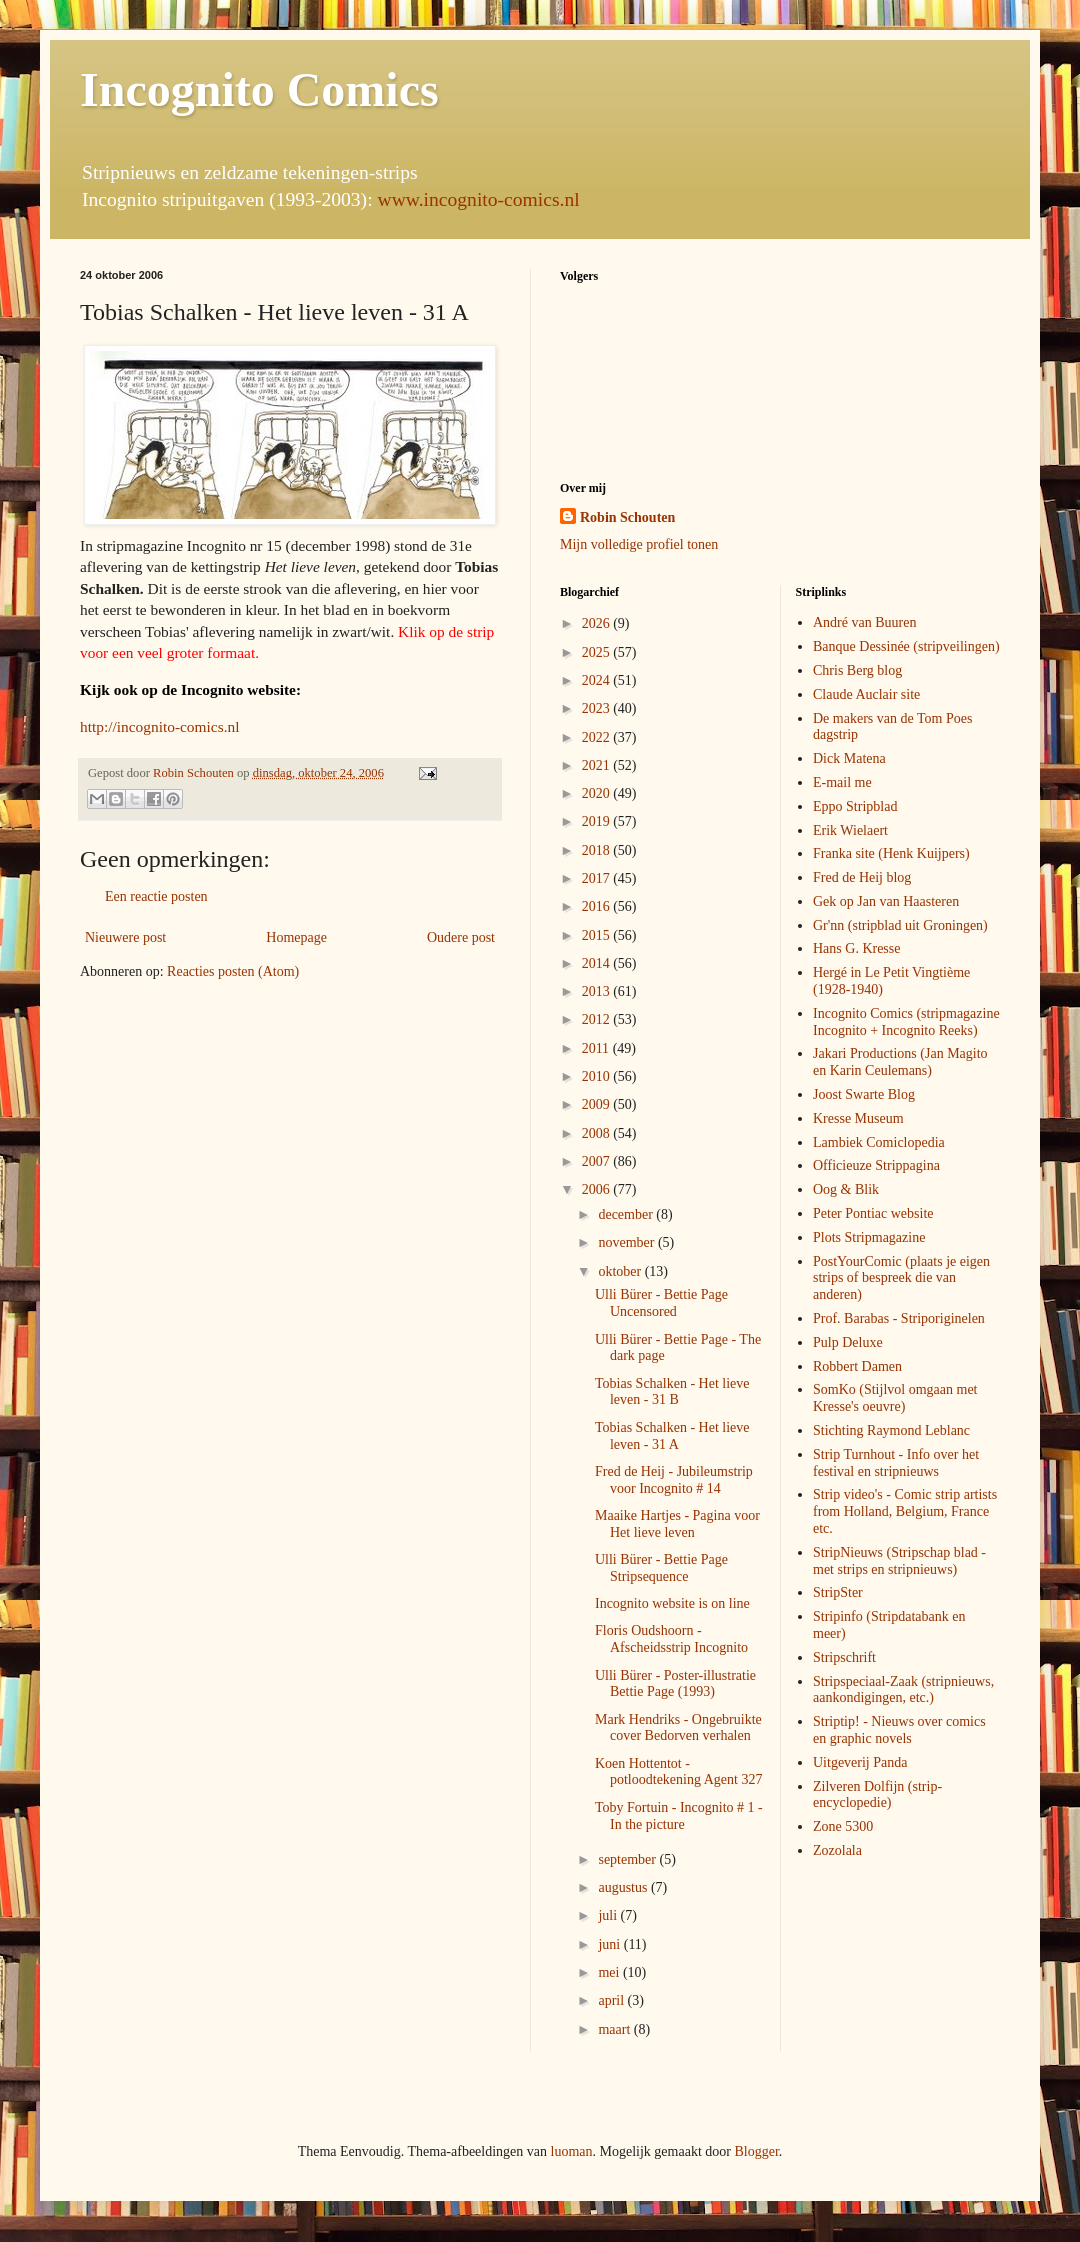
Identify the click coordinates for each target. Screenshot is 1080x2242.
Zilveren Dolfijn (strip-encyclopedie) (877, 1795)
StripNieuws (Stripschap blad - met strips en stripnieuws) (899, 1561)
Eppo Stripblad (855, 806)
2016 (598, 906)
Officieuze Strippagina (876, 1165)
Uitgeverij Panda (860, 1762)
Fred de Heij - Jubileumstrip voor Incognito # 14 (674, 1480)
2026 (598, 623)
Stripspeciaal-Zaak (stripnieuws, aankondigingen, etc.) (903, 1690)
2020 (598, 793)
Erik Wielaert (850, 830)
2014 (598, 963)
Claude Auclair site (866, 694)
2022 (598, 737)
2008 (598, 1133)
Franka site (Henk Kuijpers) (891, 853)
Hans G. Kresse (856, 948)
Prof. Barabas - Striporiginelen (899, 1318)
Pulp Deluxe (848, 1342)
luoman (572, 2151)
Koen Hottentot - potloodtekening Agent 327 (678, 1772)
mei (610, 1972)
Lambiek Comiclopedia (879, 1142)
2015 (598, 935)
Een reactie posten (156, 896)
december (627, 1214)
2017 (598, 878)
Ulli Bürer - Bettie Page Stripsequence (661, 1568)
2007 (598, 1161)
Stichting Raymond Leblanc (891, 1430)
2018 (598, 850)
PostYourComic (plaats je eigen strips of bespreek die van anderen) (901, 1278)
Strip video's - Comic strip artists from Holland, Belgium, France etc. (905, 1511)
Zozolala (837, 1850)
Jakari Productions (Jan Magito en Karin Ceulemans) (900, 1062)
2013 (598, 991)
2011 (597, 1048)
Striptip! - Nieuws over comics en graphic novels (899, 1730)
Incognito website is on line (672, 1603)
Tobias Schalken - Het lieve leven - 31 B (672, 1392)
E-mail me (842, 782)
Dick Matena (849, 758)
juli (609, 1915)
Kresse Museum (858, 1118)
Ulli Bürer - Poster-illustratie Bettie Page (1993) (675, 1684)
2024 (598, 680)
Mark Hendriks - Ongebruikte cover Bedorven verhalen (678, 1728)
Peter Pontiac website (873, 1213)
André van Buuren (864, 622)
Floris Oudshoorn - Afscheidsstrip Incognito (671, 1639)
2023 (598, 708)
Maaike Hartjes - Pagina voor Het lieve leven (677, 1524)
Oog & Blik (846, 1189)
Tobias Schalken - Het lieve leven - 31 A (672, 1436)
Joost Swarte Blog (864, 1094)
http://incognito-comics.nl (159, 726)
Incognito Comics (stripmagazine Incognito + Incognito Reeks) (906, 1022)
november (627, 1242)
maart (615, 2029)
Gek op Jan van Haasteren (886, 901)
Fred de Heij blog (862, 877)
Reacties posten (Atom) (233, 971)
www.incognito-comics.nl (479, 199)
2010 (598, 1076)
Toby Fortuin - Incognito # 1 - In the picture (679, 1816)
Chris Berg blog (857, 670)
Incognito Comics (259, 89)
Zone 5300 (843, 1826)
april (612, 2000)
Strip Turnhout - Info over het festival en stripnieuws (896, 1463)
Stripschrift (844, 1657)
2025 (598, 652)
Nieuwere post (125, 937)
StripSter (838, 1592)
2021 (598, 765)
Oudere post (461, 937)
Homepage (296, 937)
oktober (621, 1271)
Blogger (756, 2151)
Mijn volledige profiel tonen (639, 544)
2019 (598, 821)
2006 (598, 1189)
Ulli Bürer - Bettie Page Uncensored (661, 1303)
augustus (624, 1887)
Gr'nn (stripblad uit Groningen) (900, 925)
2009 (598, 1104)
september (628, 1859)
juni (610, 1944)
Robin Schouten (627, 517)
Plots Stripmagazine (869, 1237)
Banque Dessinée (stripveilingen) (906, 646)
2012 (598, 1019)
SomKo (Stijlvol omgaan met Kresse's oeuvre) (895, 1398)
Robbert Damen (857, 1366)
